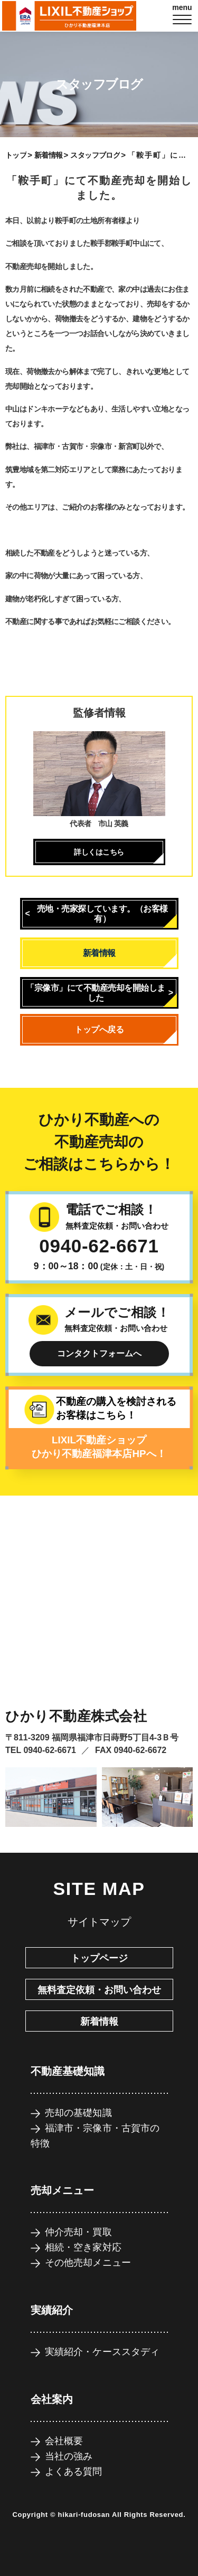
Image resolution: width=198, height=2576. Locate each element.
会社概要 (64, 2441)
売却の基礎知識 (78, 2113)
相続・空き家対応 (83, 2247)
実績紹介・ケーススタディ (102, 2352)
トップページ (99, 1958)
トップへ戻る (99, 1029)
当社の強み (69, 2456)
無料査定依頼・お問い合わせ (99, 1990)
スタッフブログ (95, 155)
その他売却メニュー (88, 2262)
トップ (15, 155)
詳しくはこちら (99, 852)
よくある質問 (73, 2471)
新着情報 (48, 155)
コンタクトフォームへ (99, 1353)
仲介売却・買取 (78, 2232)
